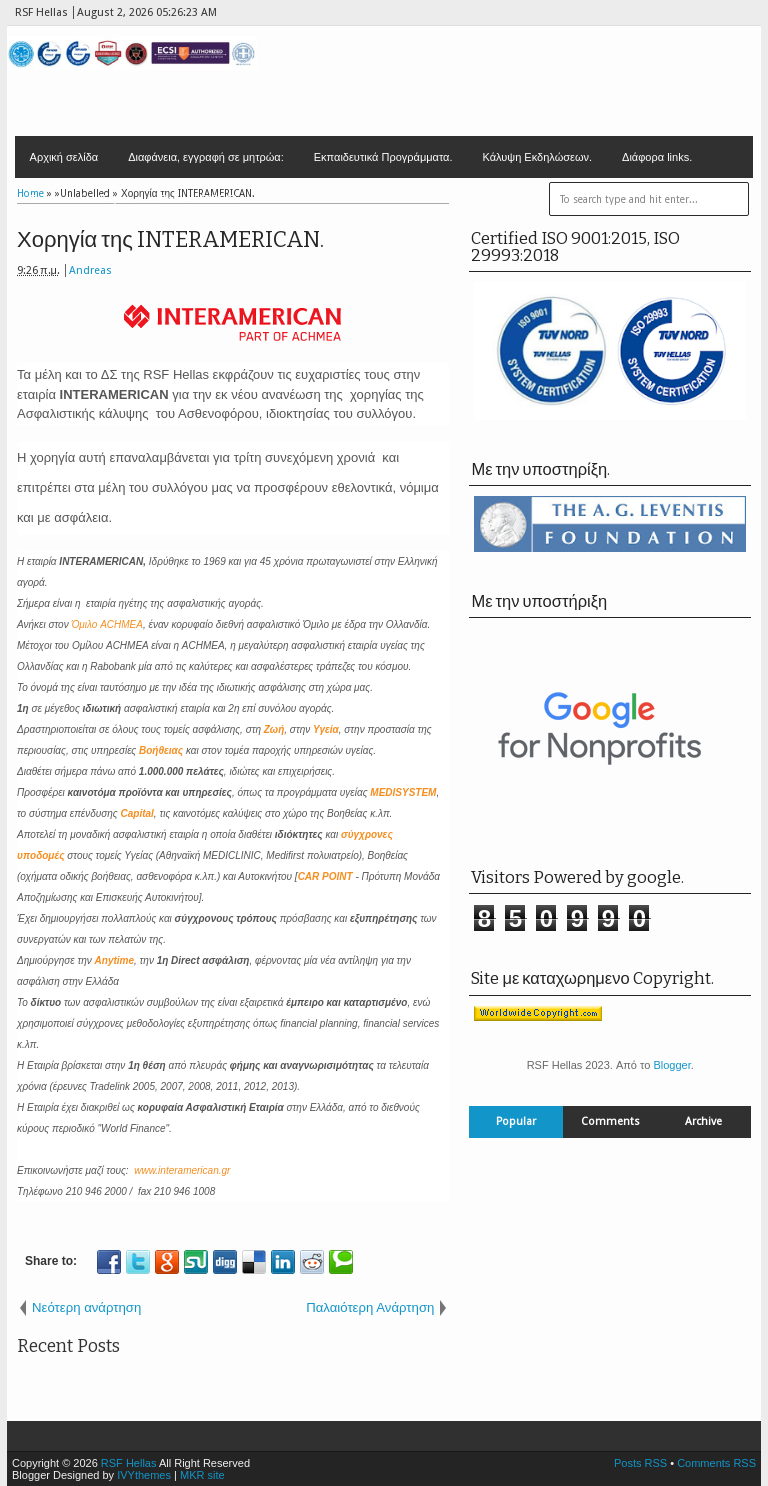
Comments (610, 1121)
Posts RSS (640, 1463)
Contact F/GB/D (198, 199)
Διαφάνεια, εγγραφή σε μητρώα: (206, 157)
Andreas (90, 270)
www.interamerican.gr (182, 1170)
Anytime (114, 960)
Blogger (671, 1065)
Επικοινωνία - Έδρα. (80, 199)
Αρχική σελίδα (64, 157)
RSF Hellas (129, 1463)
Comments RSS (716, 1463)
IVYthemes (144, 1475)
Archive (703, 1121)
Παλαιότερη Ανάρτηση (370, 1307)
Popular (516, 1121)
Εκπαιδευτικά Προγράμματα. (383, 157)
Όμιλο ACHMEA (107, 624)
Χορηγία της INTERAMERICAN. (170, 239)
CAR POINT (325, 876)
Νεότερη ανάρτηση (86, 1307)
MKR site (202, 1475)
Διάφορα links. (657, 157)
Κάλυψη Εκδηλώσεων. (538, 157)
